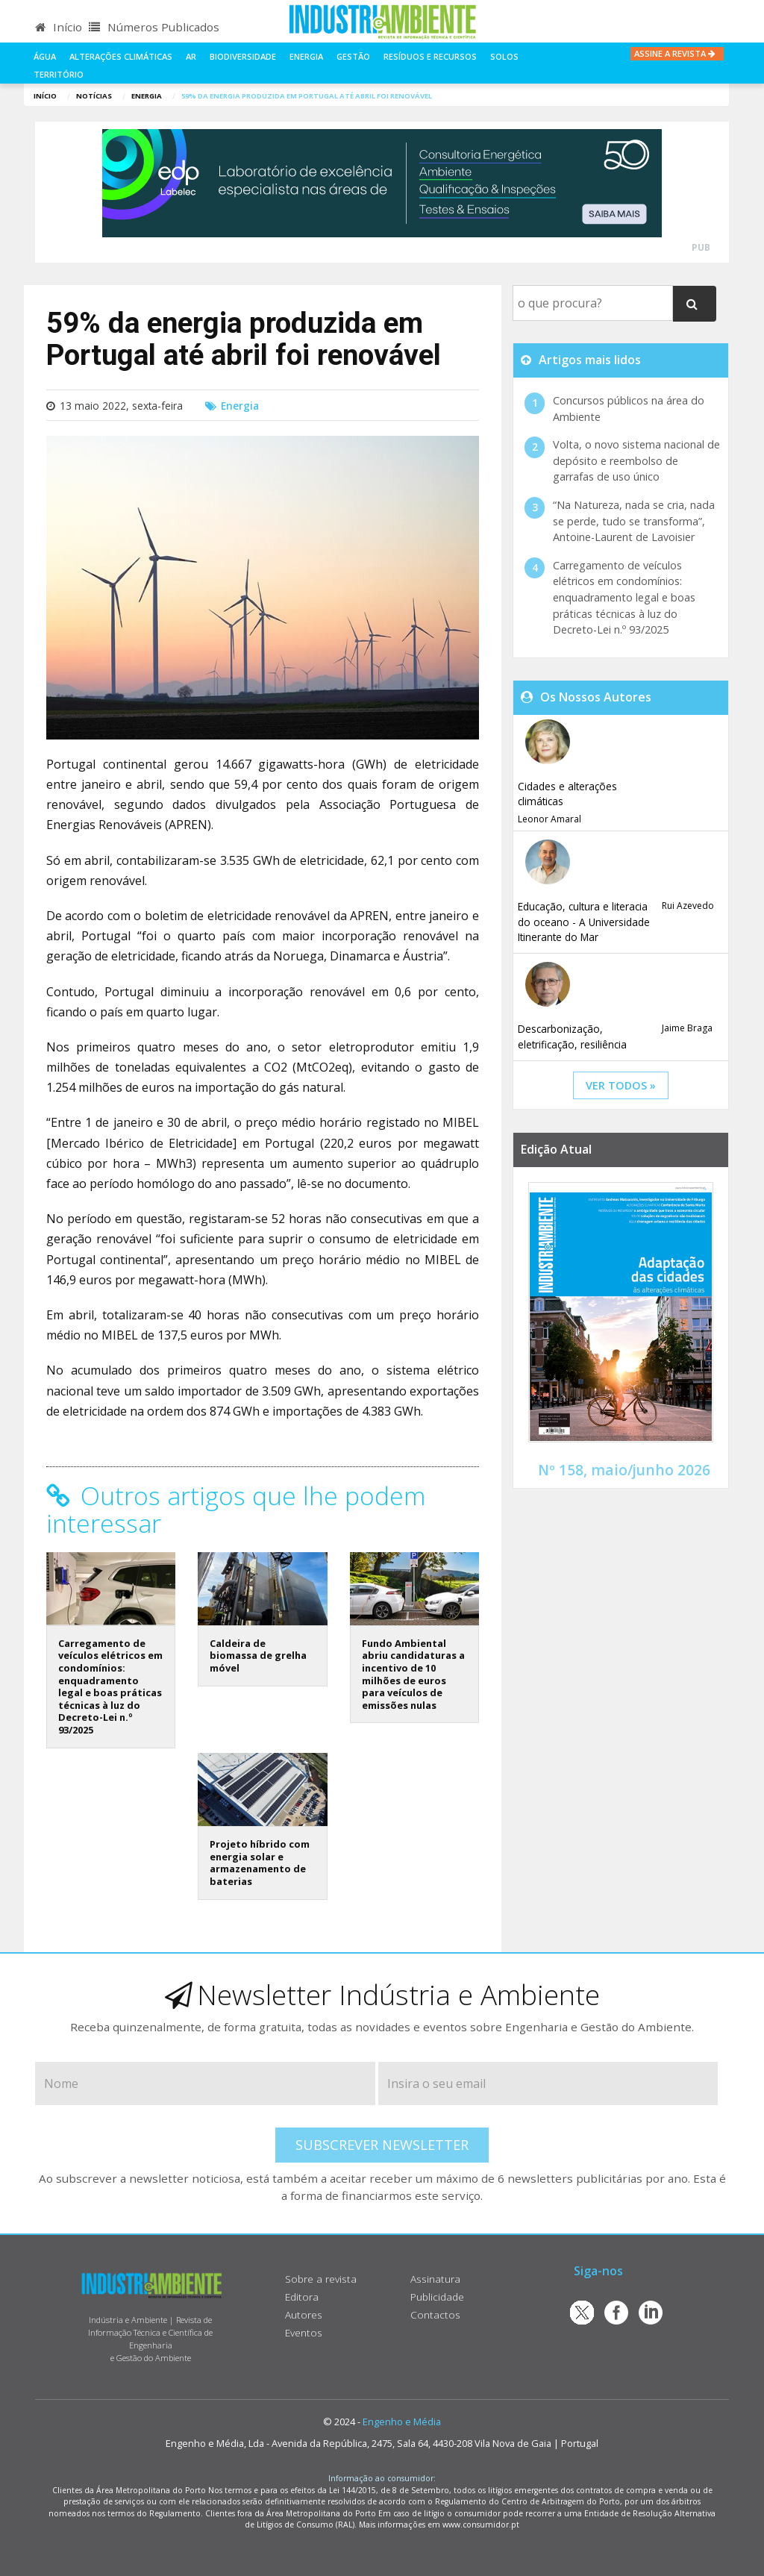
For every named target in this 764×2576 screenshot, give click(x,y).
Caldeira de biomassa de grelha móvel (258, 1655)
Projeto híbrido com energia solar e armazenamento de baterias (260, 1862)
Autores (303, 2314)
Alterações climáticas (120, 56)
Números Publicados (154, 26)
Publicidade (437, 2296)
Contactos (435, 2314)
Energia (306, 56)
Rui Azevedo (688, 905)
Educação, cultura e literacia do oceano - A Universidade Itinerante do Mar (584, 921)
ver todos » (621, 1085)
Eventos (303, 2332)
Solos (504, 56)
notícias (94, 96)
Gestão (353, 56)
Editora (302, 2296)
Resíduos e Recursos (430, 56)
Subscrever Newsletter (382, 2145)
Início (58, 26)
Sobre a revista (321, 2279)
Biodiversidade (243, 56)
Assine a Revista (677, 53)
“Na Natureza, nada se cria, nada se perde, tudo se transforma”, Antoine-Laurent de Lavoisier (634, 521)
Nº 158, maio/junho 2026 (624, 1470)
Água (45, 56)
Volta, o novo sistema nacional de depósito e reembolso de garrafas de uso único (636, 460)
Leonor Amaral (549, 819)
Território (59, 74)
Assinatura (435, 2279)
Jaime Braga (687, 1028)
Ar (191, 56)
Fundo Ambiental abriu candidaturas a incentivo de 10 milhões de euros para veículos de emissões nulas (413, 1674)
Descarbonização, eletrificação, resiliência (572, 1036)
